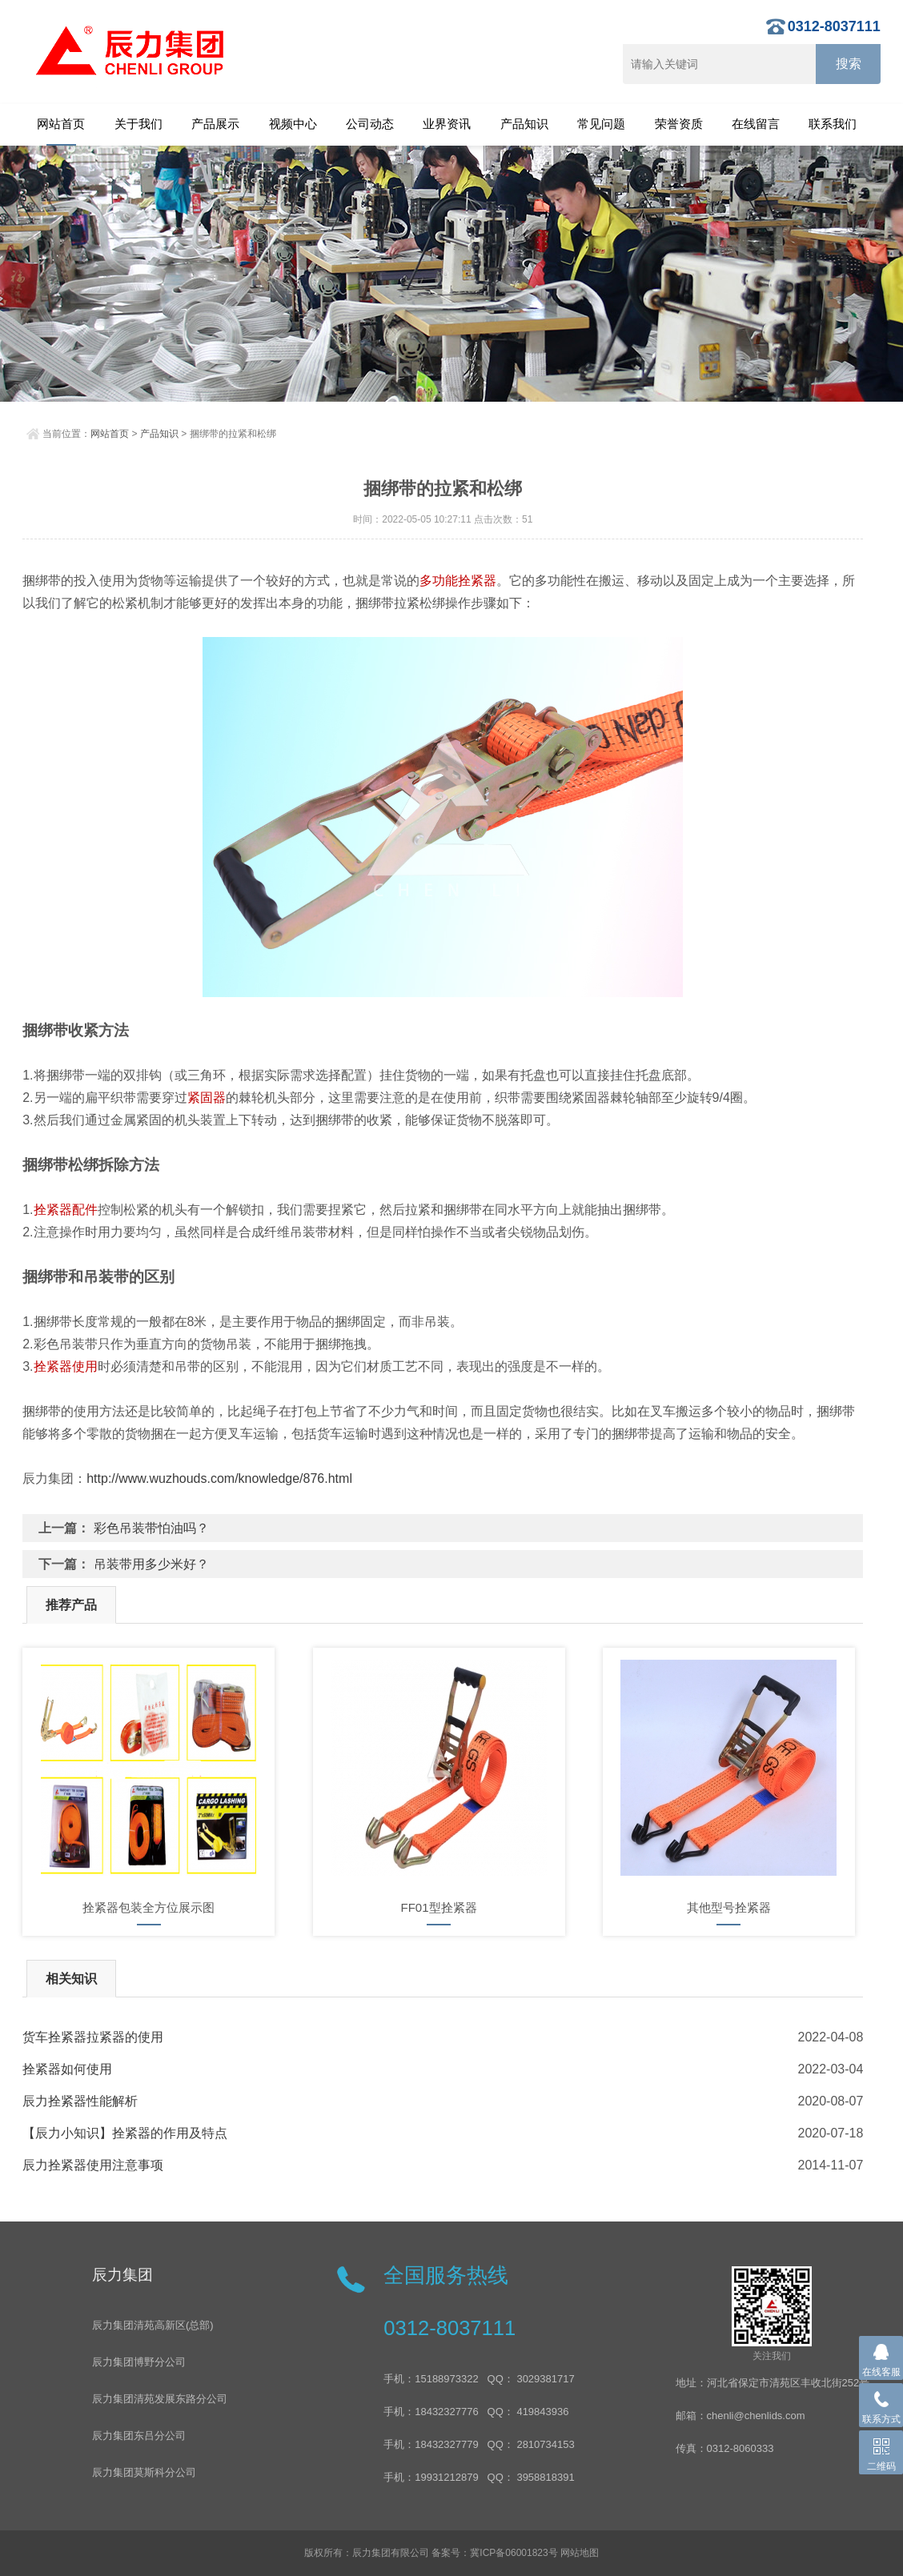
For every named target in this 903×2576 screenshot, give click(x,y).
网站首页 (61, 123)
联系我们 (833, 123)
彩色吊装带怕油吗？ (151, 1528)
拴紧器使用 (66, 1366)
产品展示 (215, 123)
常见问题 (601, 123)
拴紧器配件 (66, 1209)
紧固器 (206, 1097)
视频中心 (293, 123)
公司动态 (370, 123)
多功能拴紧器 (457, 580)
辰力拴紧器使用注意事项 (92, 2165)
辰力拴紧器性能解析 (80, 2101)
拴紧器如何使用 (67, 2069)
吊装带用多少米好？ (151, 1564)
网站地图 (579, 2552)
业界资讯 (447, 123)
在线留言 (756, 123)
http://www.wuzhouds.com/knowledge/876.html (219, 1478)
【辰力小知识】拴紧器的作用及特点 (124, 2133)
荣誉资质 (679, 123)
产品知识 (524, 123)
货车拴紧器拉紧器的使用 (92, 2037)
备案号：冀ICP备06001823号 (494, 2552)
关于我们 (138, 123)
